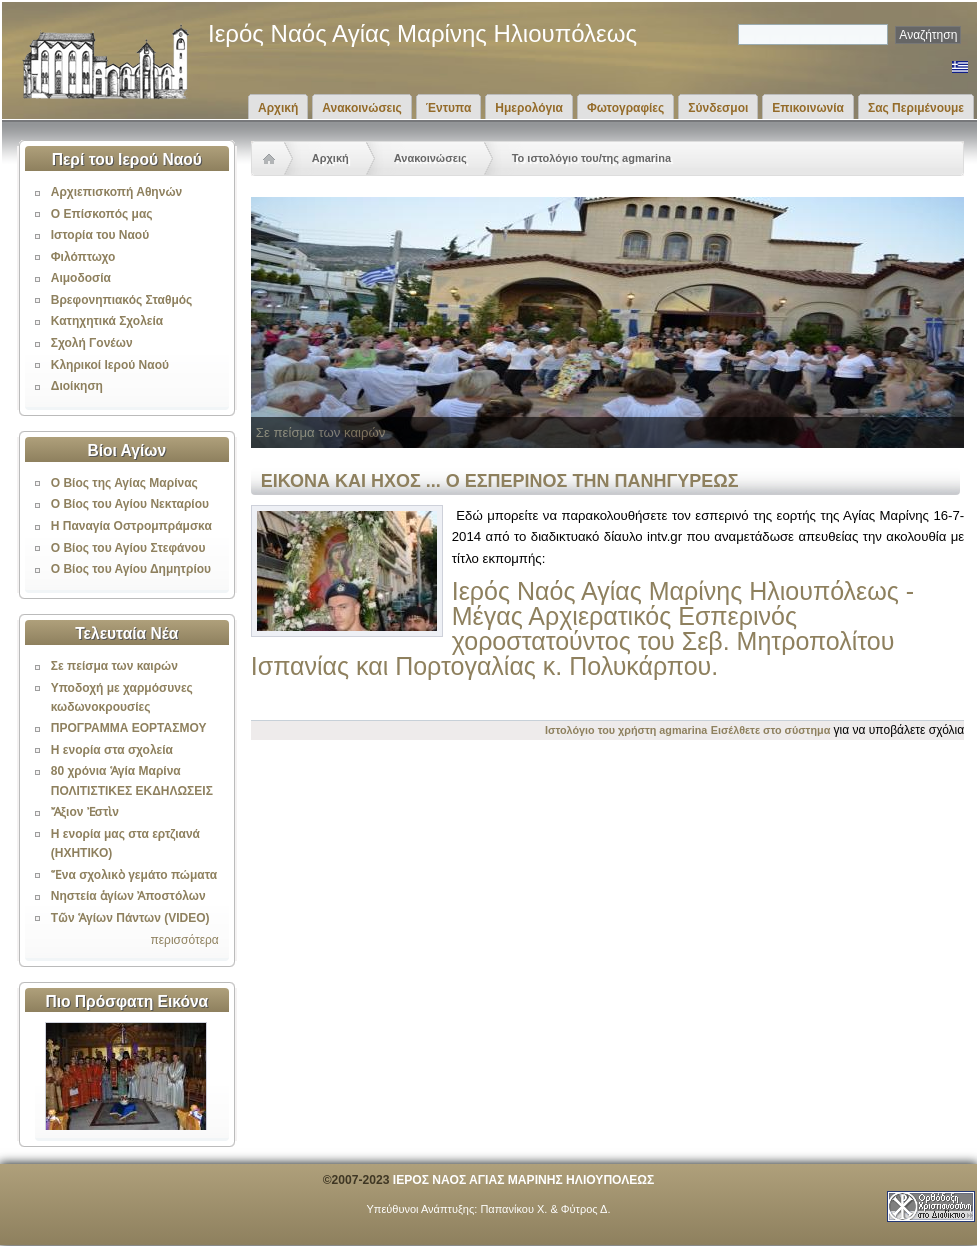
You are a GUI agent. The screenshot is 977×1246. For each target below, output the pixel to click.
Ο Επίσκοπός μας (102, 214)
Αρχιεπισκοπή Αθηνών (116, 192)
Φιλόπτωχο (83, 257)
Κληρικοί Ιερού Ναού (110, 365)
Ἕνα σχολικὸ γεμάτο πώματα (134, 875)
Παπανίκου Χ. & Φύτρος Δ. (545, 1209)
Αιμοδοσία (81, 278)
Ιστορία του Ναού (100, 235)
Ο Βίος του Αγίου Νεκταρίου (130, 504)
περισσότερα (184, 940)
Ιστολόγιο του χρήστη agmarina (626, 730)
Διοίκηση (77, 386)
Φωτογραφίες (625, 108)
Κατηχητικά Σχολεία (107, 321)
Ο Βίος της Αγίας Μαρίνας (124, 483)
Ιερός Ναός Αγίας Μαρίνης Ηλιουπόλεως (422, 33)
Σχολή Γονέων (92, 343)
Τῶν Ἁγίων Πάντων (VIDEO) (130, 918)
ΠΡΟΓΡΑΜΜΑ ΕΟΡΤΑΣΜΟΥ (129, 728)
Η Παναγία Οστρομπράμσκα (131, 526)
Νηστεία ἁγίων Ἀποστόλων (128, 896)
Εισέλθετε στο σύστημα (771, 730)
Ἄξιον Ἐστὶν (85, 812)
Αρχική (278, 108)
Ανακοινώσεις (362, 108)
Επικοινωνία (808, 108)
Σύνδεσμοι (718, 108)
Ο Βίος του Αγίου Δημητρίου (131, 569)
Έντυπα (448, 108)
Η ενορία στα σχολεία (112, 750)
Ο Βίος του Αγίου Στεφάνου (128, 548)
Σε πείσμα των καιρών (114, 666)
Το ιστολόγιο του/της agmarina (591, 158)
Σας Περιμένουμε (916, 108)
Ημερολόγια (529, 108)
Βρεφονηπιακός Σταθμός (122, 300)
